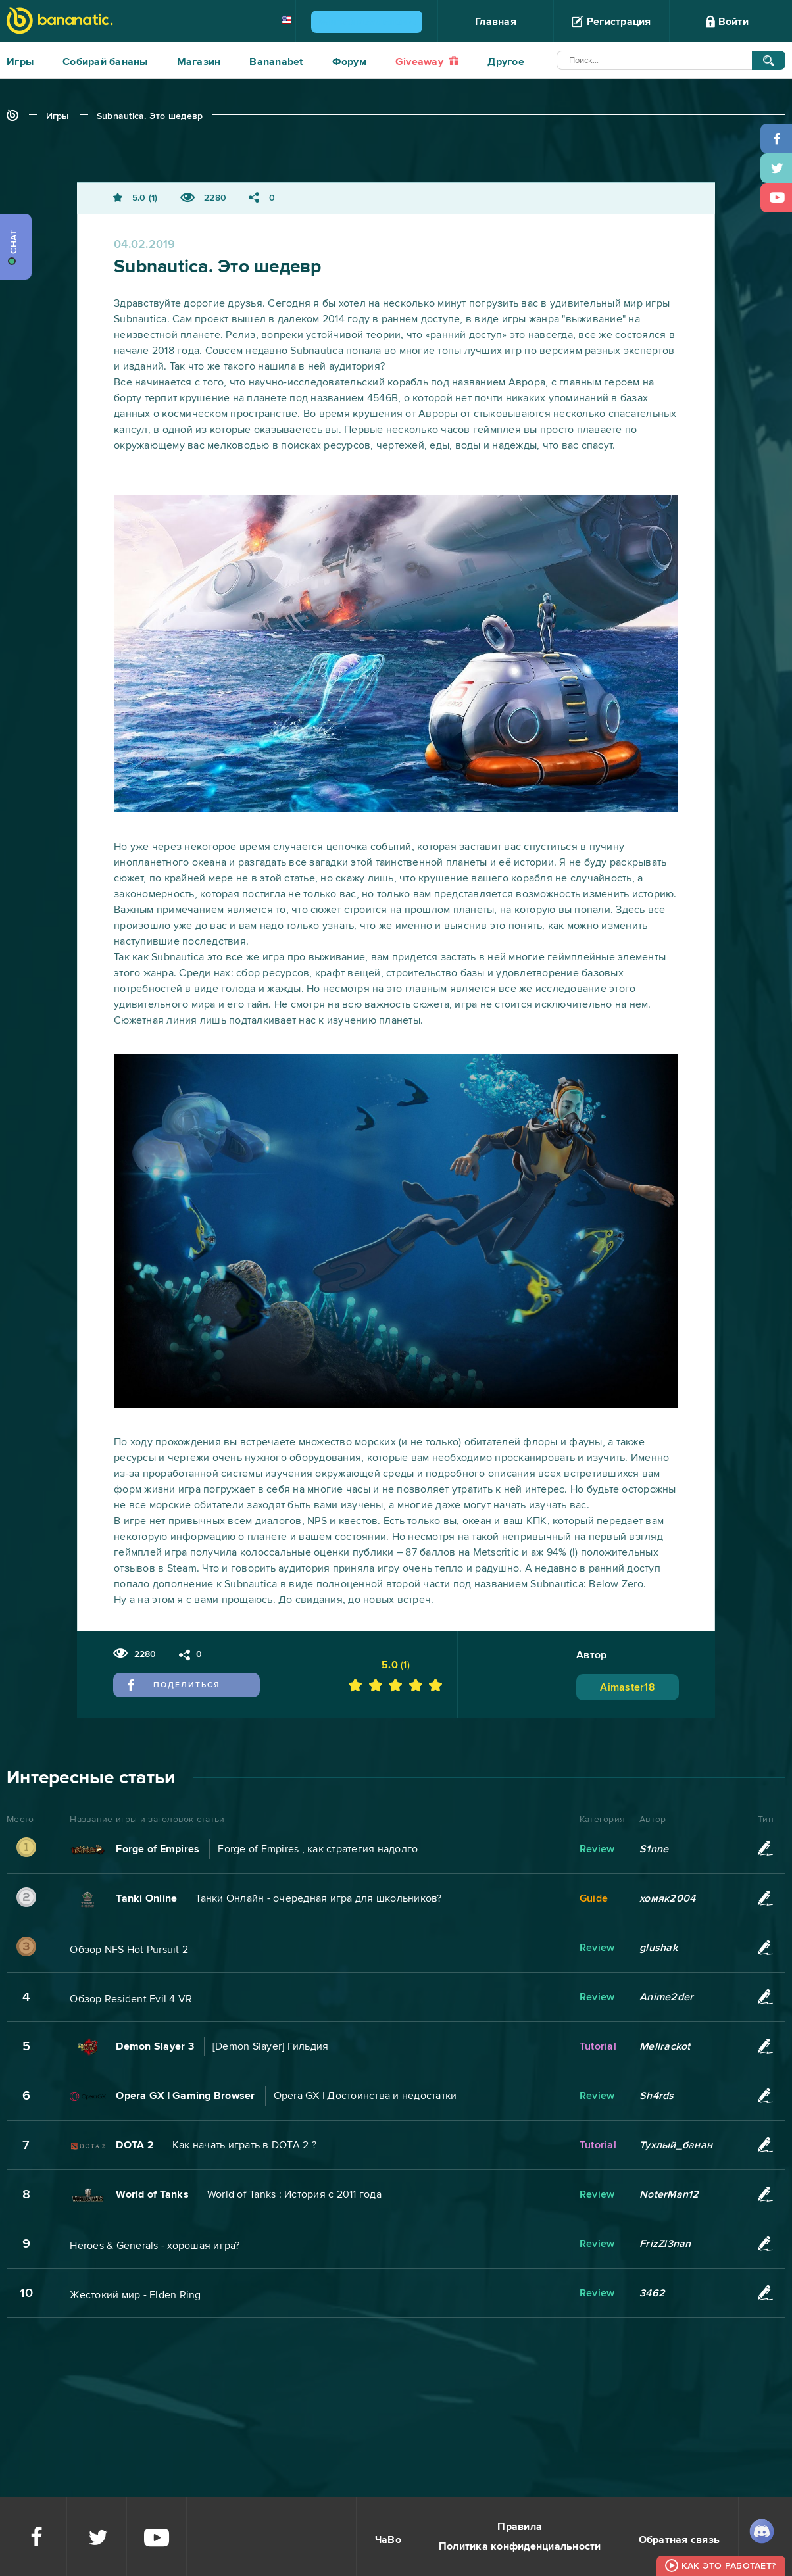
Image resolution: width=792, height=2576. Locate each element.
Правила (519, 2526)
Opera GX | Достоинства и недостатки (365, 2095)
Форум (349, 61)
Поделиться (174, 1685)
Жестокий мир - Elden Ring (135, 2295)
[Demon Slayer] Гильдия (270, 2046)
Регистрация (611, 21)
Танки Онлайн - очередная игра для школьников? (318, 1898)
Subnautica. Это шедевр (150, 116)
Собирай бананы (105, 61)
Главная (495, 21)
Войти (727, 21)
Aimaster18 (627, 1687)
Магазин (199, 61)
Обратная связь (679, 2539)
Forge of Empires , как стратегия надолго (318, 1849)
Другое (505, 61)
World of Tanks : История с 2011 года (294, 2194)
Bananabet (276, 61)
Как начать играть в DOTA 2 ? (244, 2145)
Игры (20, 61)
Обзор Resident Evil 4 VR (131, 1999)
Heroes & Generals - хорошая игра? (154, 2245)
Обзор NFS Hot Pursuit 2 (129, 1949)
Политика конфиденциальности (520, 2546)
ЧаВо (388, 2539)
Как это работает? (728, 2565)
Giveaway (427, 61)
